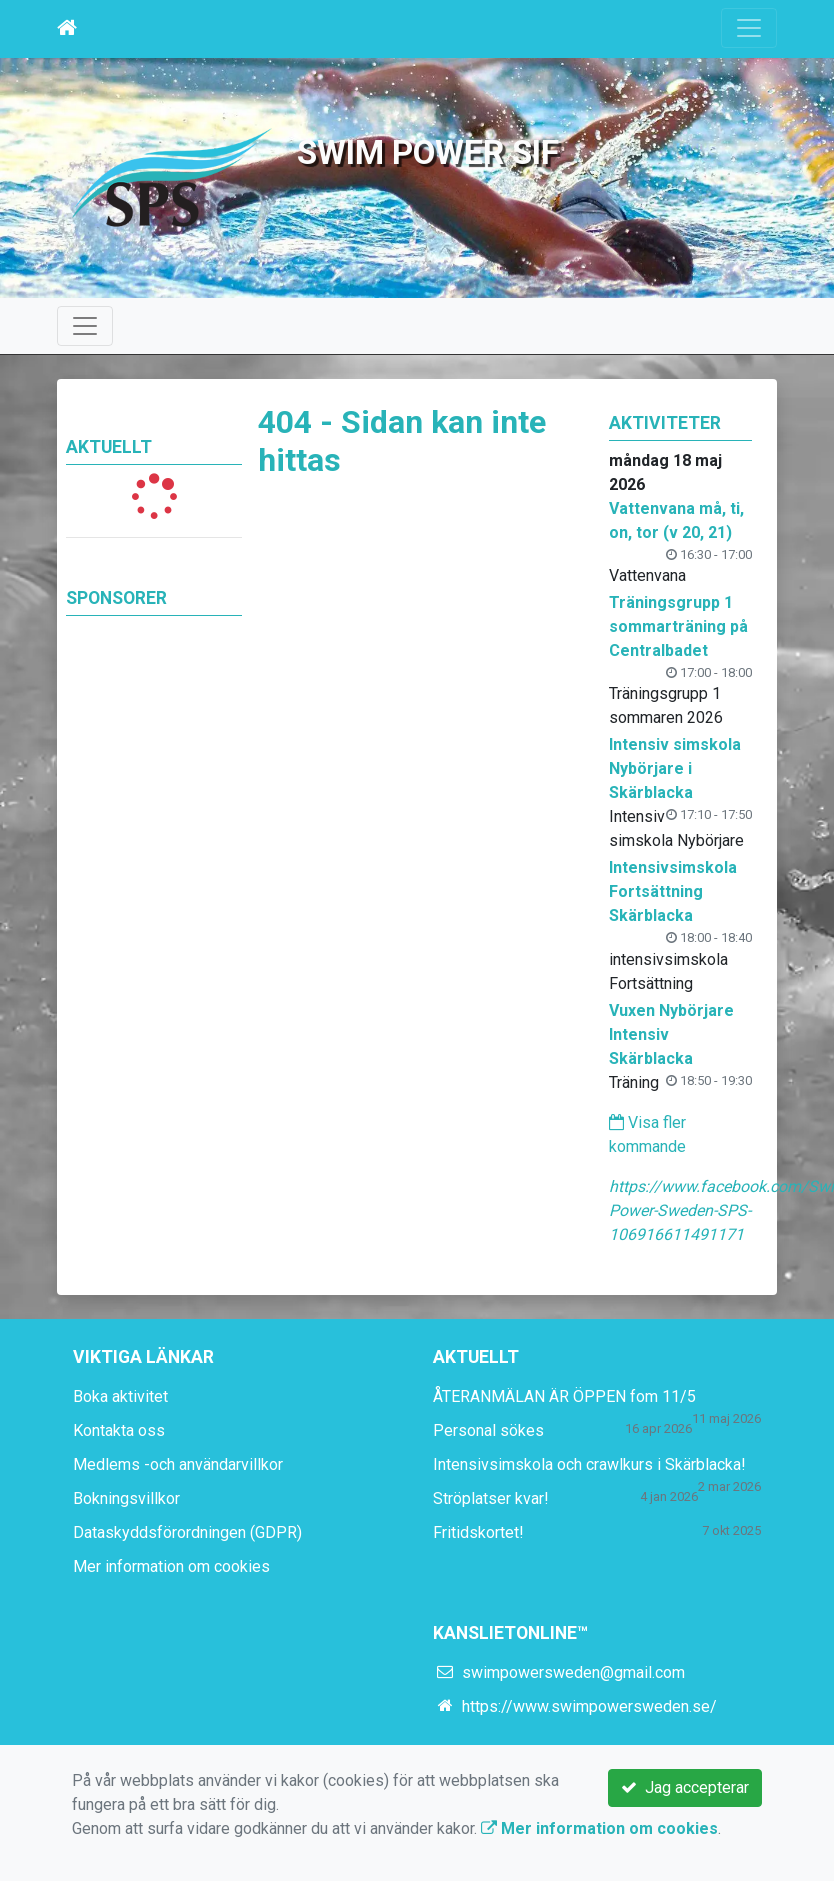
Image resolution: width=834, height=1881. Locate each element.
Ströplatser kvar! (491, 1498)
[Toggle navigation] (749, 28)
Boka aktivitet (120, 1396)
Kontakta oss (119, 1430)
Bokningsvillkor (126, 1498)
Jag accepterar (685, 1787)
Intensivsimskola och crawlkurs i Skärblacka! (589, 1464)
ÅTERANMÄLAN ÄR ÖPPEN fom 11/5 (564, 1396)
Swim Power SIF (428, 152)
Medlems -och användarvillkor (178, 1464)
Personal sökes (488, 1430)
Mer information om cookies (171, 1566)
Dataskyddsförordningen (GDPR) (187, 1532)
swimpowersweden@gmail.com (573, 1672)
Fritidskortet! (478, 1532)
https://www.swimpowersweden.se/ (589, 1706)
